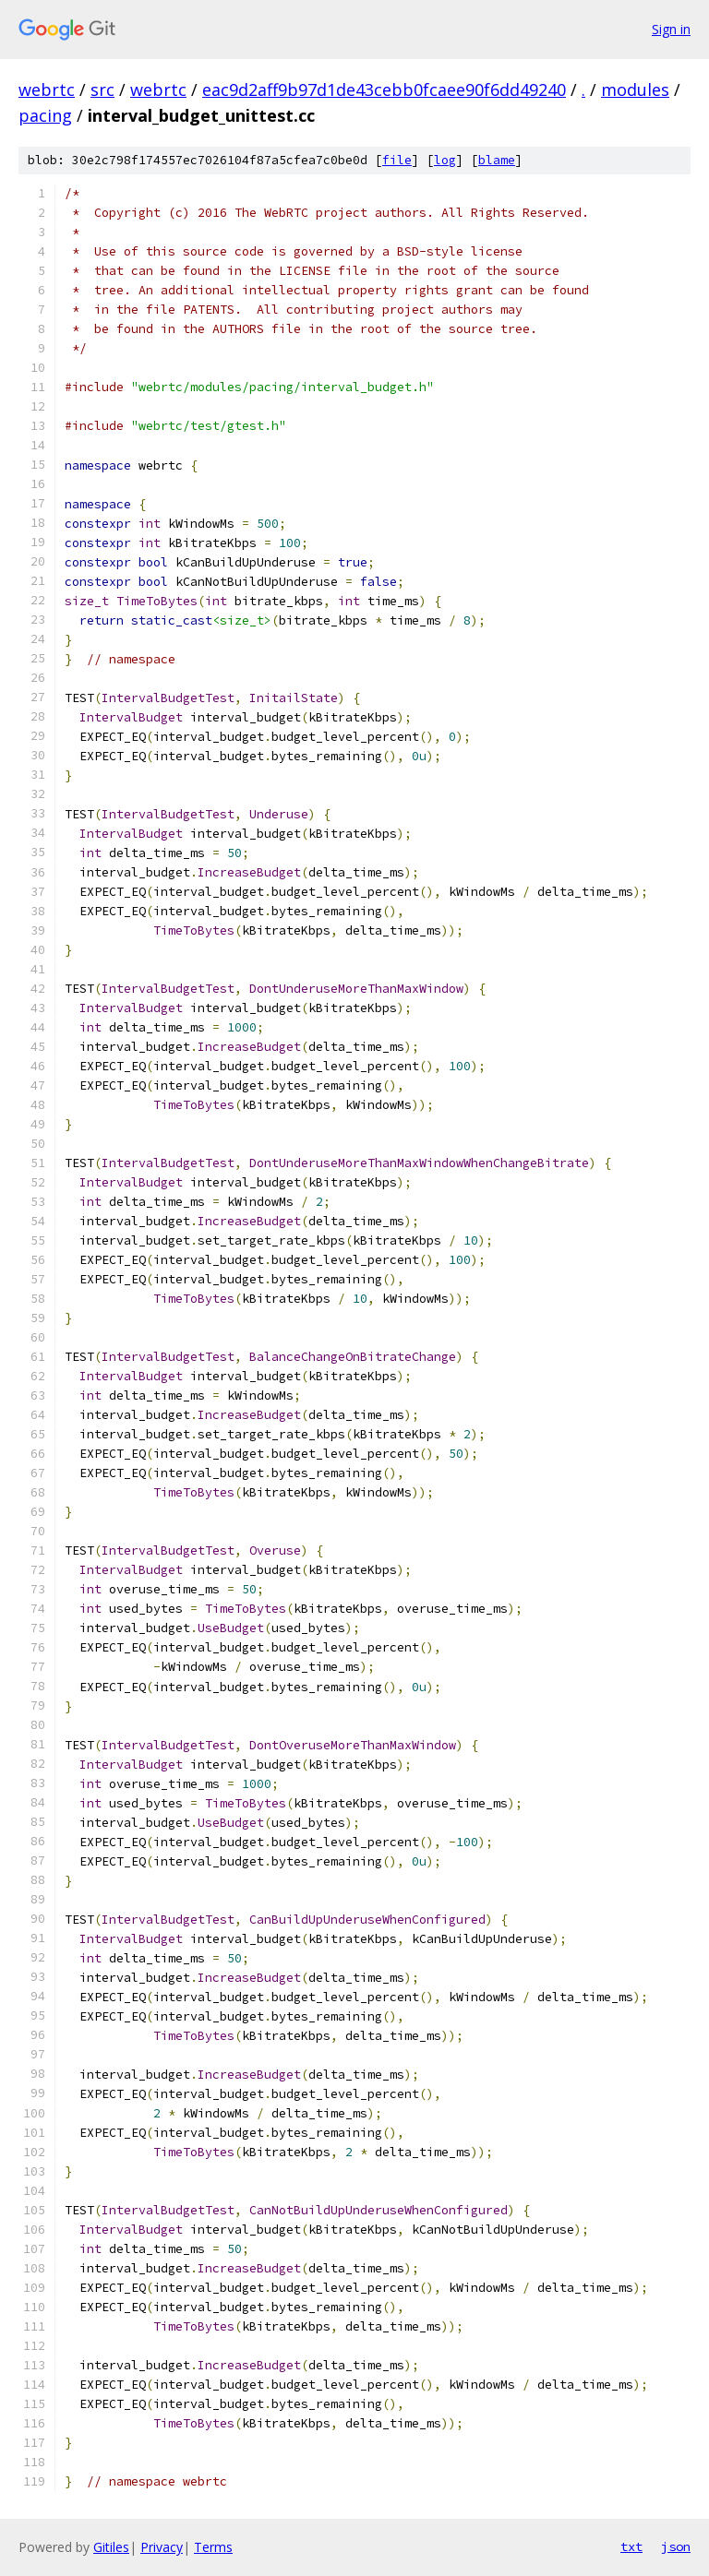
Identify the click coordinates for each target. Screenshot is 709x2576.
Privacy (161, 2547)
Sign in (671, 29)
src (102, 89)
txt (631, 2546)
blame (496, 160)
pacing (45, 115)
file (397, 160)
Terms (213, 2547)
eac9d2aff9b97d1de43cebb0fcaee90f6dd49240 (384, 89)
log (445, 160)
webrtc (46, 89)
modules (635, 89)
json (676, 2546)
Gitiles (111, 2547)
